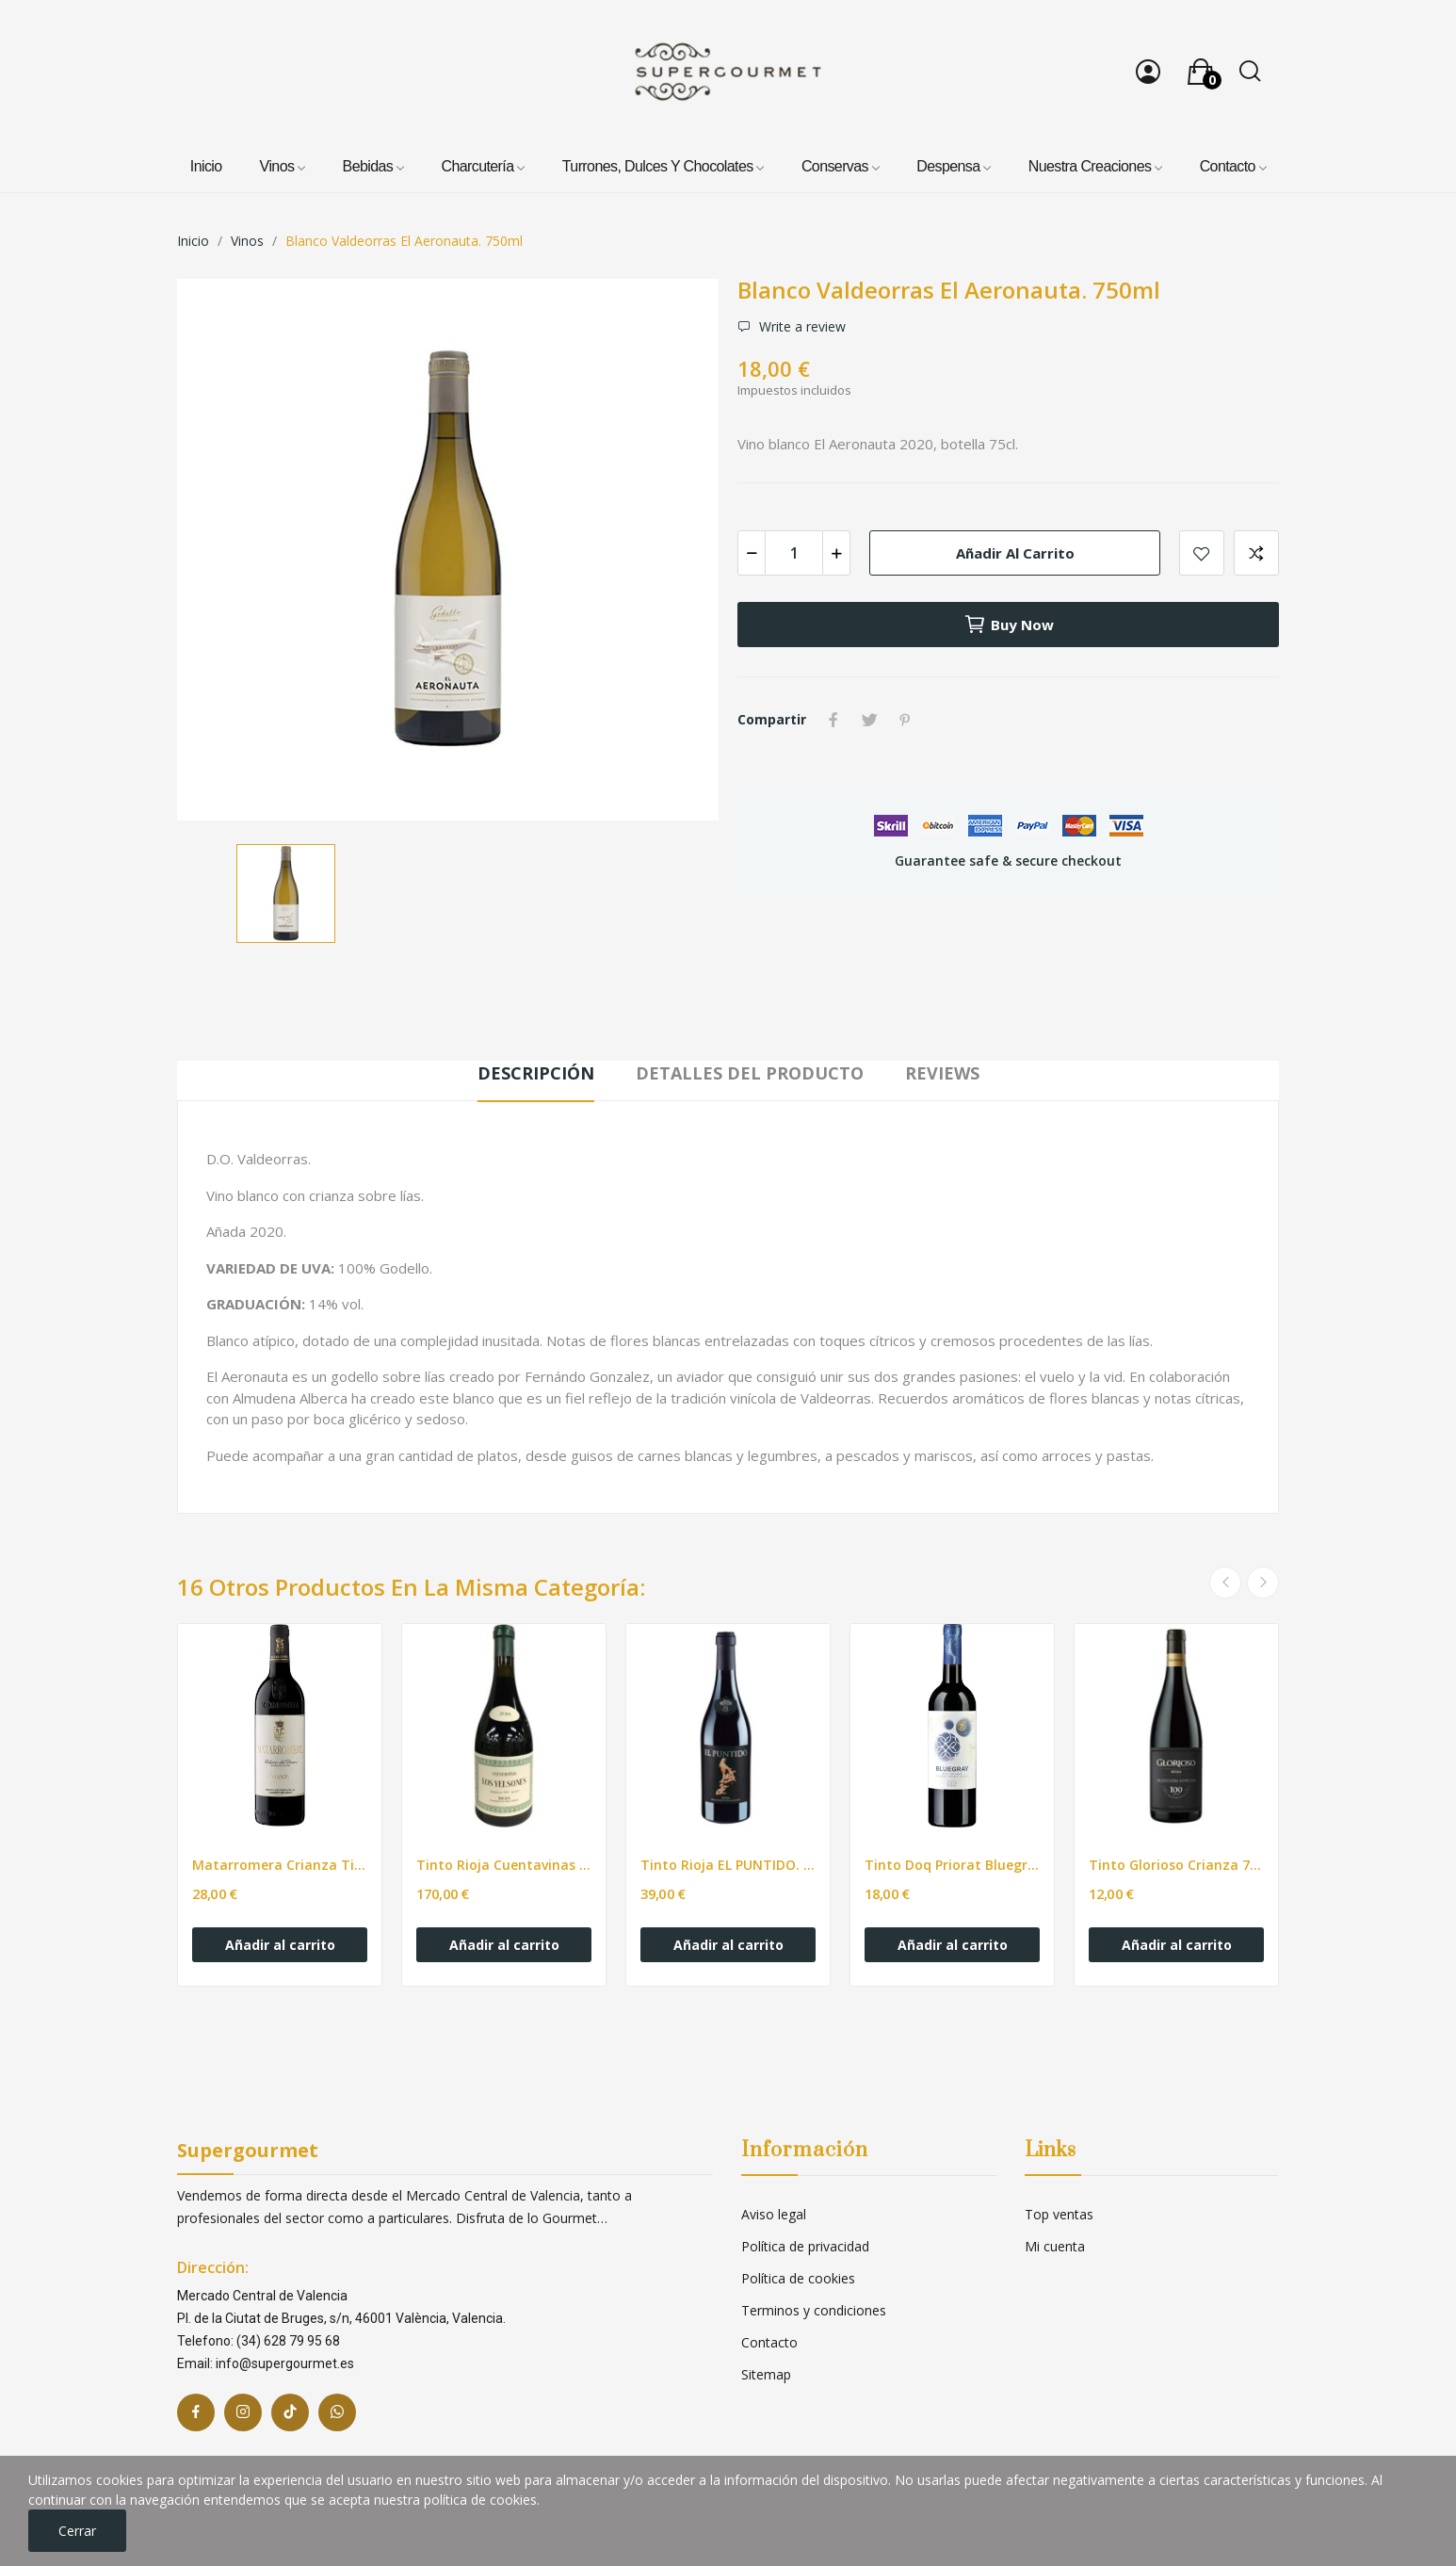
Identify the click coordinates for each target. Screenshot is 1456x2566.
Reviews (942, 1073)
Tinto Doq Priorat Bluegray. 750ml (952, 1865)
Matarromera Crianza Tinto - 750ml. (279, 1865)
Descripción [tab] (535, 1073)
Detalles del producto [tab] (750, 1073)
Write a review (800, 326)
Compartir (833, 720)
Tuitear (869, 720)
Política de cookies (798, 2278)
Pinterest (905, 720)
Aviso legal (773, 2214)
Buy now (1008, 624)
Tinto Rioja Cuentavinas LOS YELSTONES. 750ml (503, 1865)
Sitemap (766, 2374)
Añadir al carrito (1015, 553)
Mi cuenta (1055, 2246)
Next (1263, 1583)
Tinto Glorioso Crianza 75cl (1176, 1865)
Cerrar (77, 2531)
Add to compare (1256, 553)
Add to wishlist (1201, 553)
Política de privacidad (805, 2246)
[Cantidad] (794, 553)
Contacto (769, 2342)
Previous (1225, 1583)
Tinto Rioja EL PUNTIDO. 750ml (728, 1865)
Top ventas (1059, 2214)
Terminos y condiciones (813, 2310)
